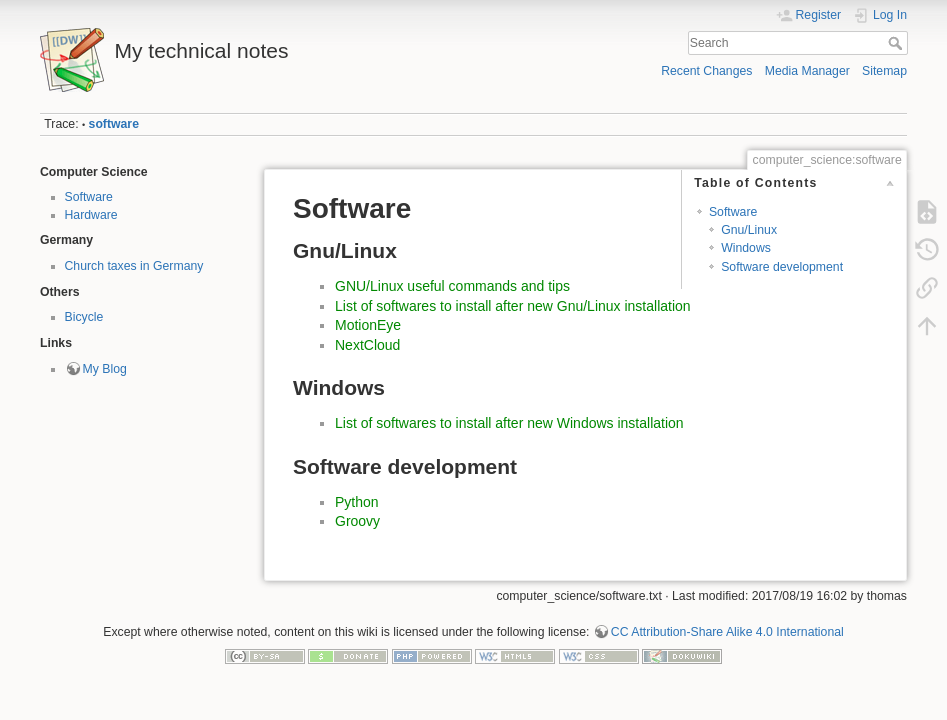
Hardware (91, 215)
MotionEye (368, 325)
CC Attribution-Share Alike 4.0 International (727, 632)
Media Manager (807, 71)
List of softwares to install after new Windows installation (509, 423)
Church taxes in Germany (134, 266)
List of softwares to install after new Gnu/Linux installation (513, 306)
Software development (782, 267)
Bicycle (84, 317)
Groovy (357, 521)
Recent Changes (706, 71)
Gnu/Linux (749, 230)
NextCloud (367, 345)
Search (897, 43)
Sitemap (884, 71)
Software (89, 197)
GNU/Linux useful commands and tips (452, 286)
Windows (746, 248)
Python (357, 502)
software (114, 124)
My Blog (105, 369)
